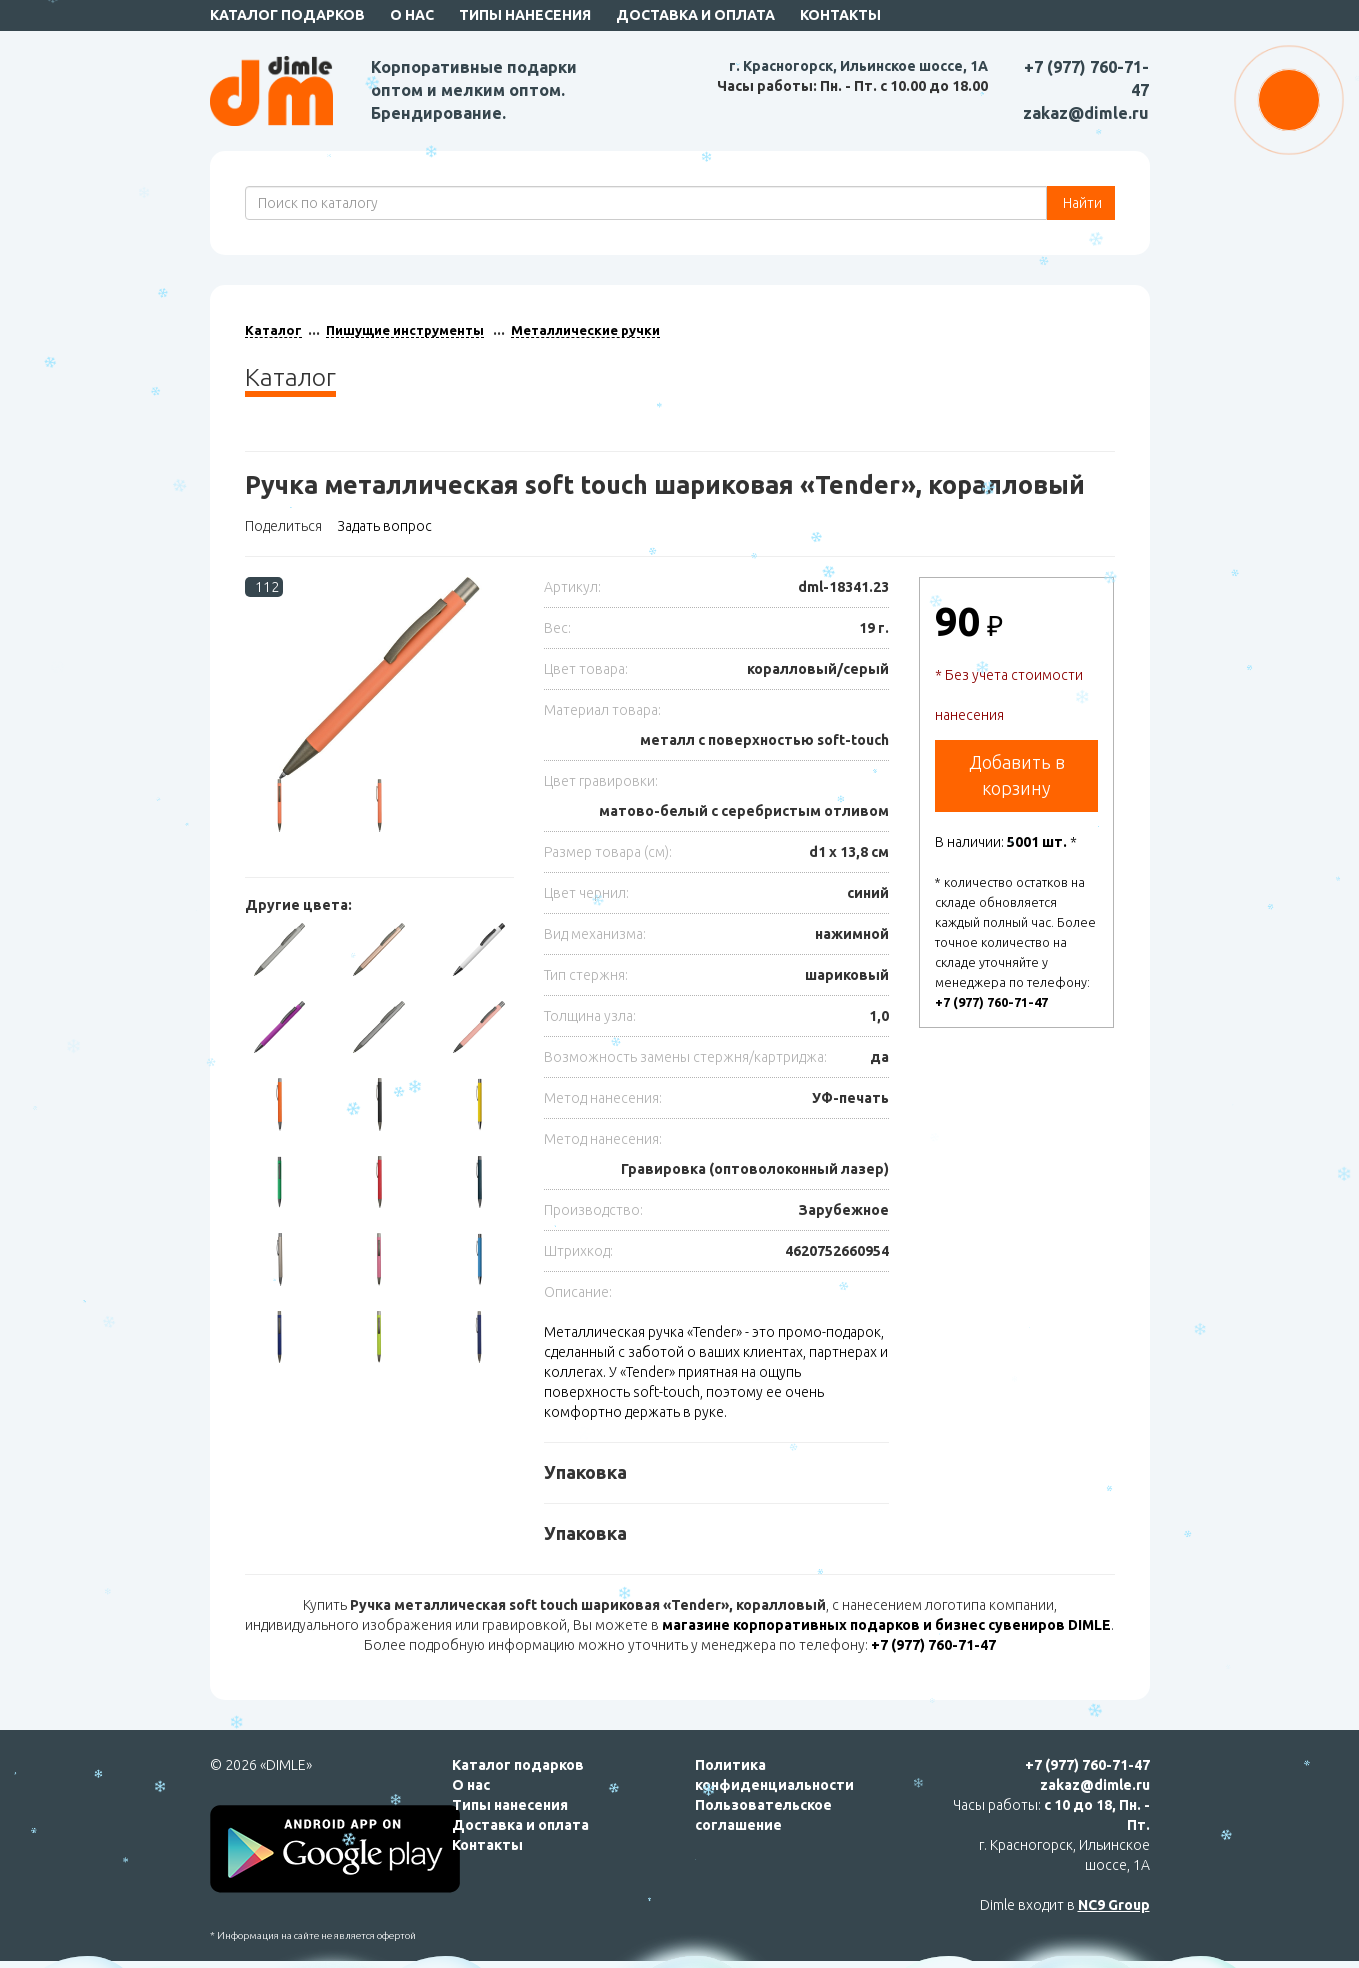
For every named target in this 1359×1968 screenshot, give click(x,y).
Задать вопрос (384, 526)
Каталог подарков (287, 15)
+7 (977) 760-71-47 (991, 1002)
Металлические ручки (585, 330)
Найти (1081, 203)
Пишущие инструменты (405, 330)
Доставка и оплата (695, 15)
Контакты (840, 15)
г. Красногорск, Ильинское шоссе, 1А (858, 66)
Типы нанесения (525, 15)
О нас (412, 15)
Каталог (273, 330)
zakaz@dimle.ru (1086, 113)
